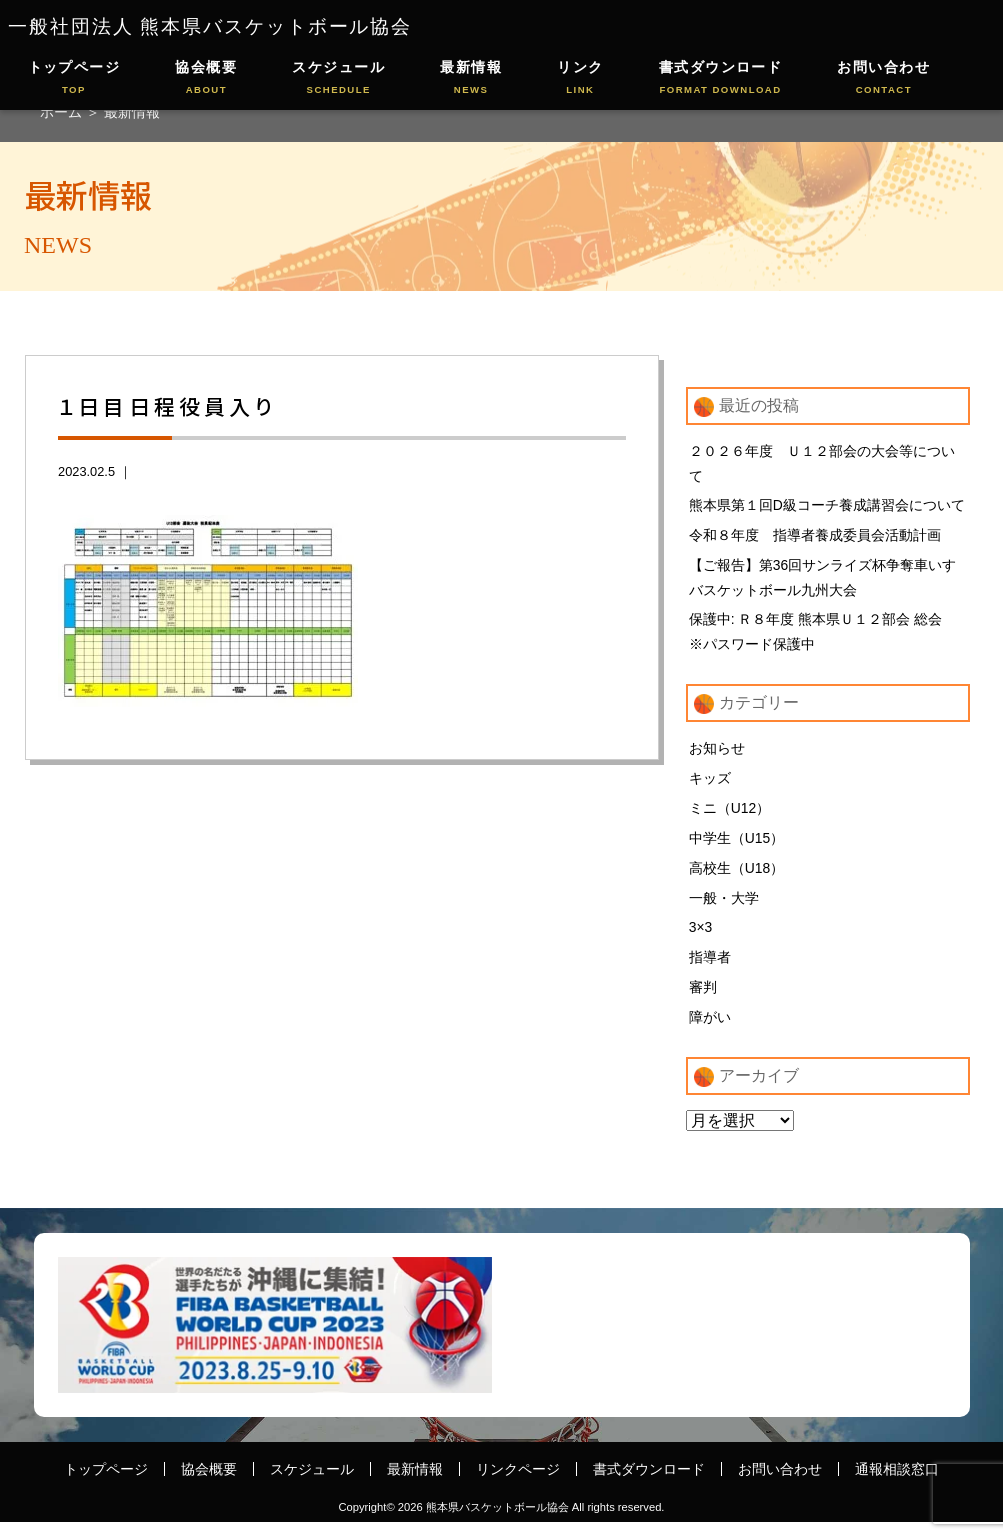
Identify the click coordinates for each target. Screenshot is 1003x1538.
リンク (580, 78)
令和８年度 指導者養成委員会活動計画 (815, 538)
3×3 (701, 940)
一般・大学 (724, 909)
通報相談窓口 (897, 1485)
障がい (710, 1032)
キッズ (710, 786)
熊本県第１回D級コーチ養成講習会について (827, 507)
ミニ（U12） (730, 817)
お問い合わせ (883, 78)
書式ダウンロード (721, 78)
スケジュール (338, 78)
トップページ (74, 78)
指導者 (710, 971)
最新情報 (471, 78)
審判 (703, 1001)
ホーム (63, 112)
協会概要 (206, 78)
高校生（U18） (737, 878)
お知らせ (717, 755)
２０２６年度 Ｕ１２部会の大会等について (822, 464)
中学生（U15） (737, 848)
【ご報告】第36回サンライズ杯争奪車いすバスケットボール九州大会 (823, 581)
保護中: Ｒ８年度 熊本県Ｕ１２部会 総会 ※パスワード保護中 (823, 637)
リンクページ (518, 1485)
